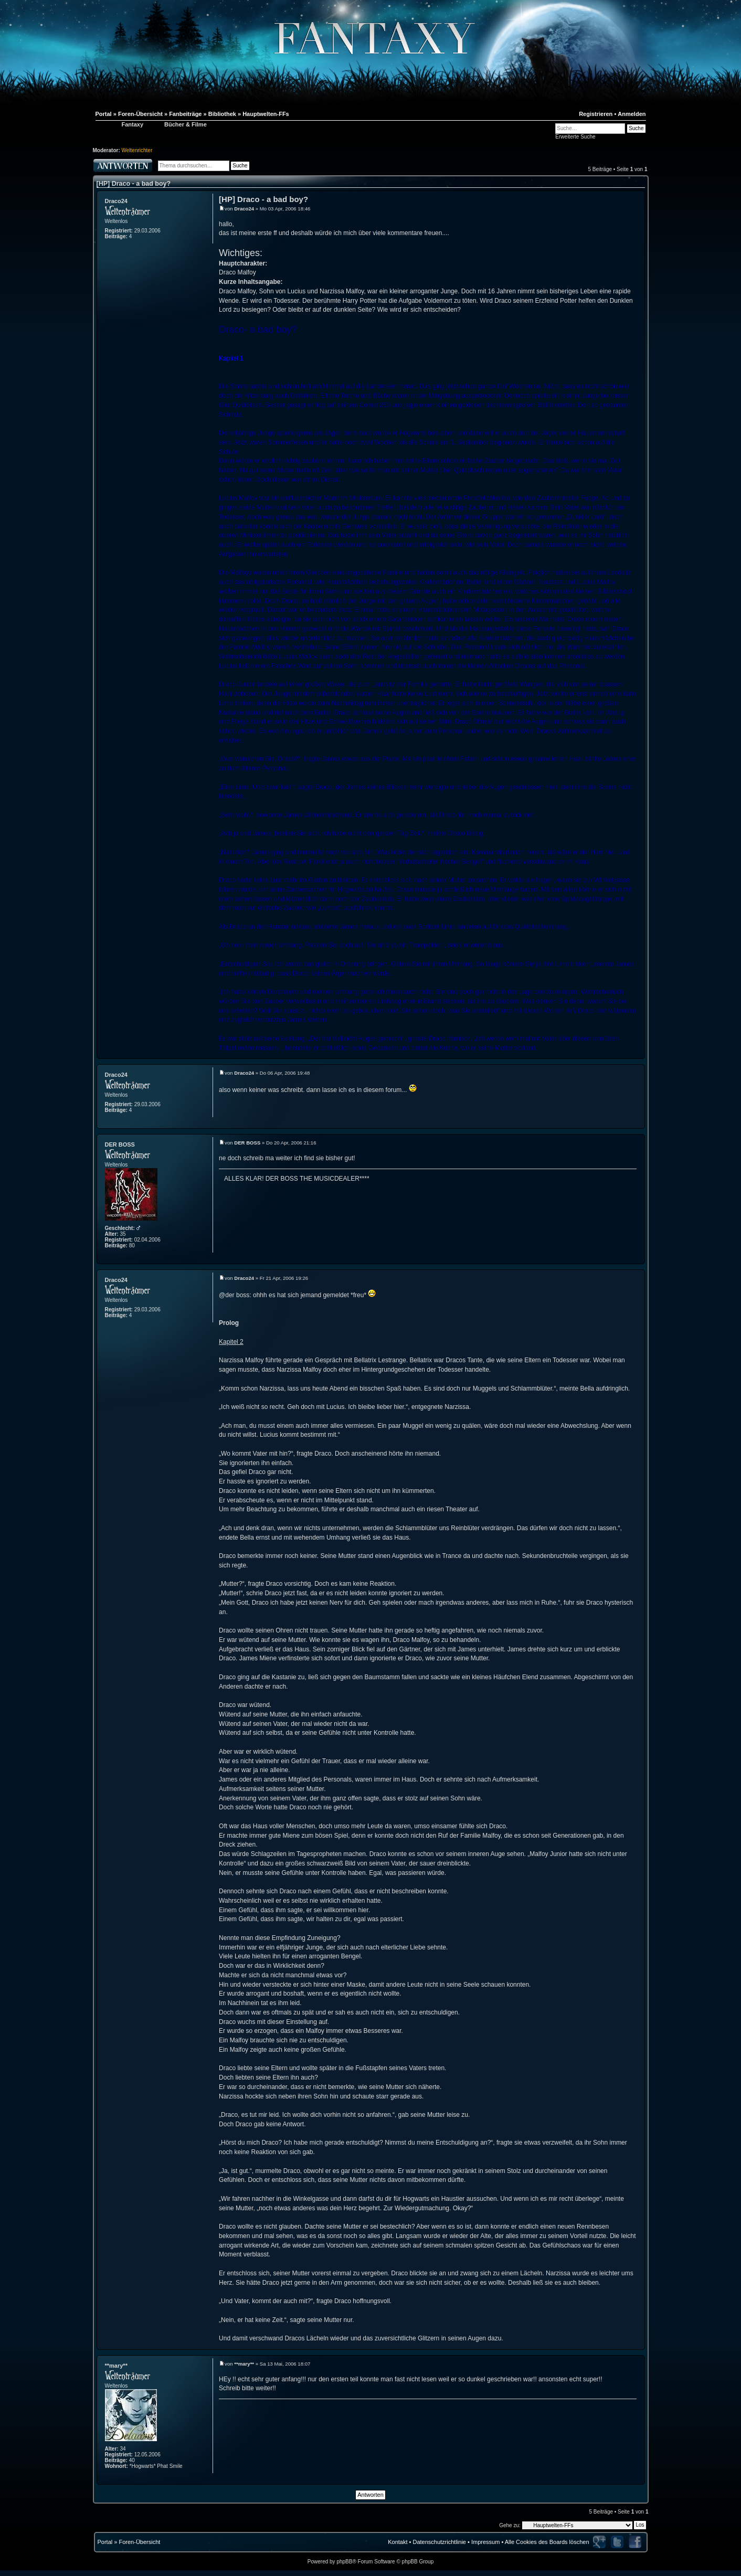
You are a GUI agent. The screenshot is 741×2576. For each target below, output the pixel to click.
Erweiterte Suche (575, 137)
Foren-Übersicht (139, 2542)
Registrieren (595, 114)
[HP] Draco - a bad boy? (134, 183)
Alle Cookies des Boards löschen (547, 2542)
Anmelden (631, 114)
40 (132, 2460)
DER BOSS (120, 1144)
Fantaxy (133, 124)
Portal (105, 2542)
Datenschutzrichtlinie (439, 2542)
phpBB (344, 2561)
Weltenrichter (137, 150)
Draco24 (116, 201)
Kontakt (397, 2542)
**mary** (116, 2365)
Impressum (485, 2542)
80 (132, 1245)
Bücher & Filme (185, 124)
